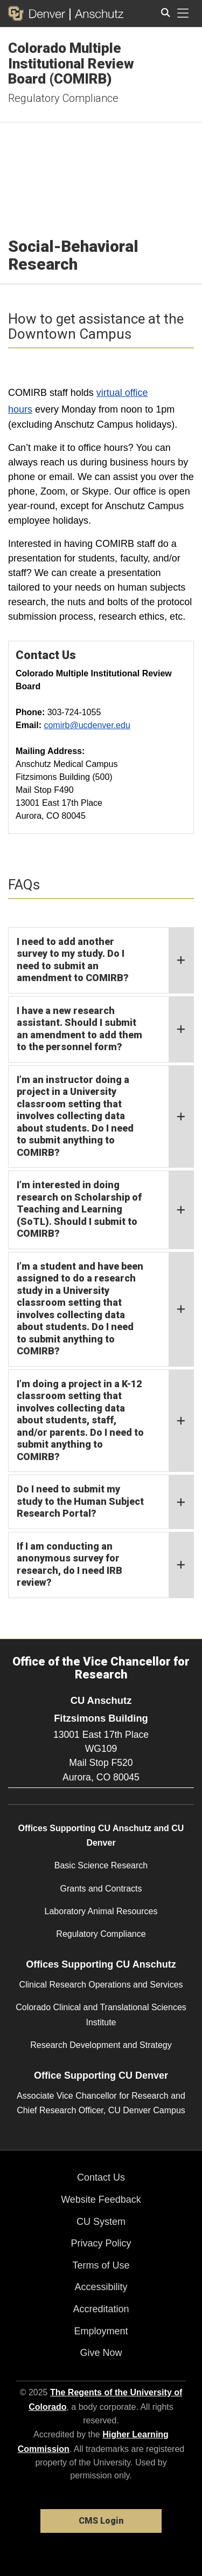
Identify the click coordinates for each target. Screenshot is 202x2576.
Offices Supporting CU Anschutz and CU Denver (101, 1835)
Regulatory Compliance (63, 98)
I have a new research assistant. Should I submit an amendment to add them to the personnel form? (105, 1029)
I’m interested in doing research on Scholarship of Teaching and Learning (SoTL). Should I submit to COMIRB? (105, 1210)
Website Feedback (101, 2199)
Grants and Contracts (101, 1888)
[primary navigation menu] (183, 13)
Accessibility (100, 2287)
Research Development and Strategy (100, 2045)
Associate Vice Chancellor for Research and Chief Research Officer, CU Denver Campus (101, 2103)
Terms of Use (100, 2265)
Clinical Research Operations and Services (101, 1984)
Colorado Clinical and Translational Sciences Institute (101, 2014)
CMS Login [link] (101, 2521)
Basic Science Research (101, 1865)
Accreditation (101, 2309)
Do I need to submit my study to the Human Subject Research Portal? (105, 1502)
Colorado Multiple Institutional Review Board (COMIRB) (71, 63)
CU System (101, 2221)
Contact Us (101, 2177)
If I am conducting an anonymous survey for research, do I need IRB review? (105, 1565)
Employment (101, 2331)
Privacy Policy (101, 2243)
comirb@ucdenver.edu (87, 725)
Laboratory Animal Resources (101, 1911)
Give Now (101, 2352)
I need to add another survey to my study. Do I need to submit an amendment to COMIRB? (105, 960)
